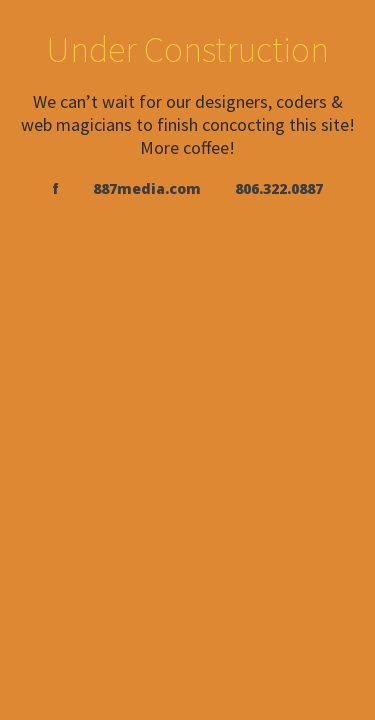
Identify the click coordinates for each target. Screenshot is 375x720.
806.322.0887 (279, 188)
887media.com (147, 188)
